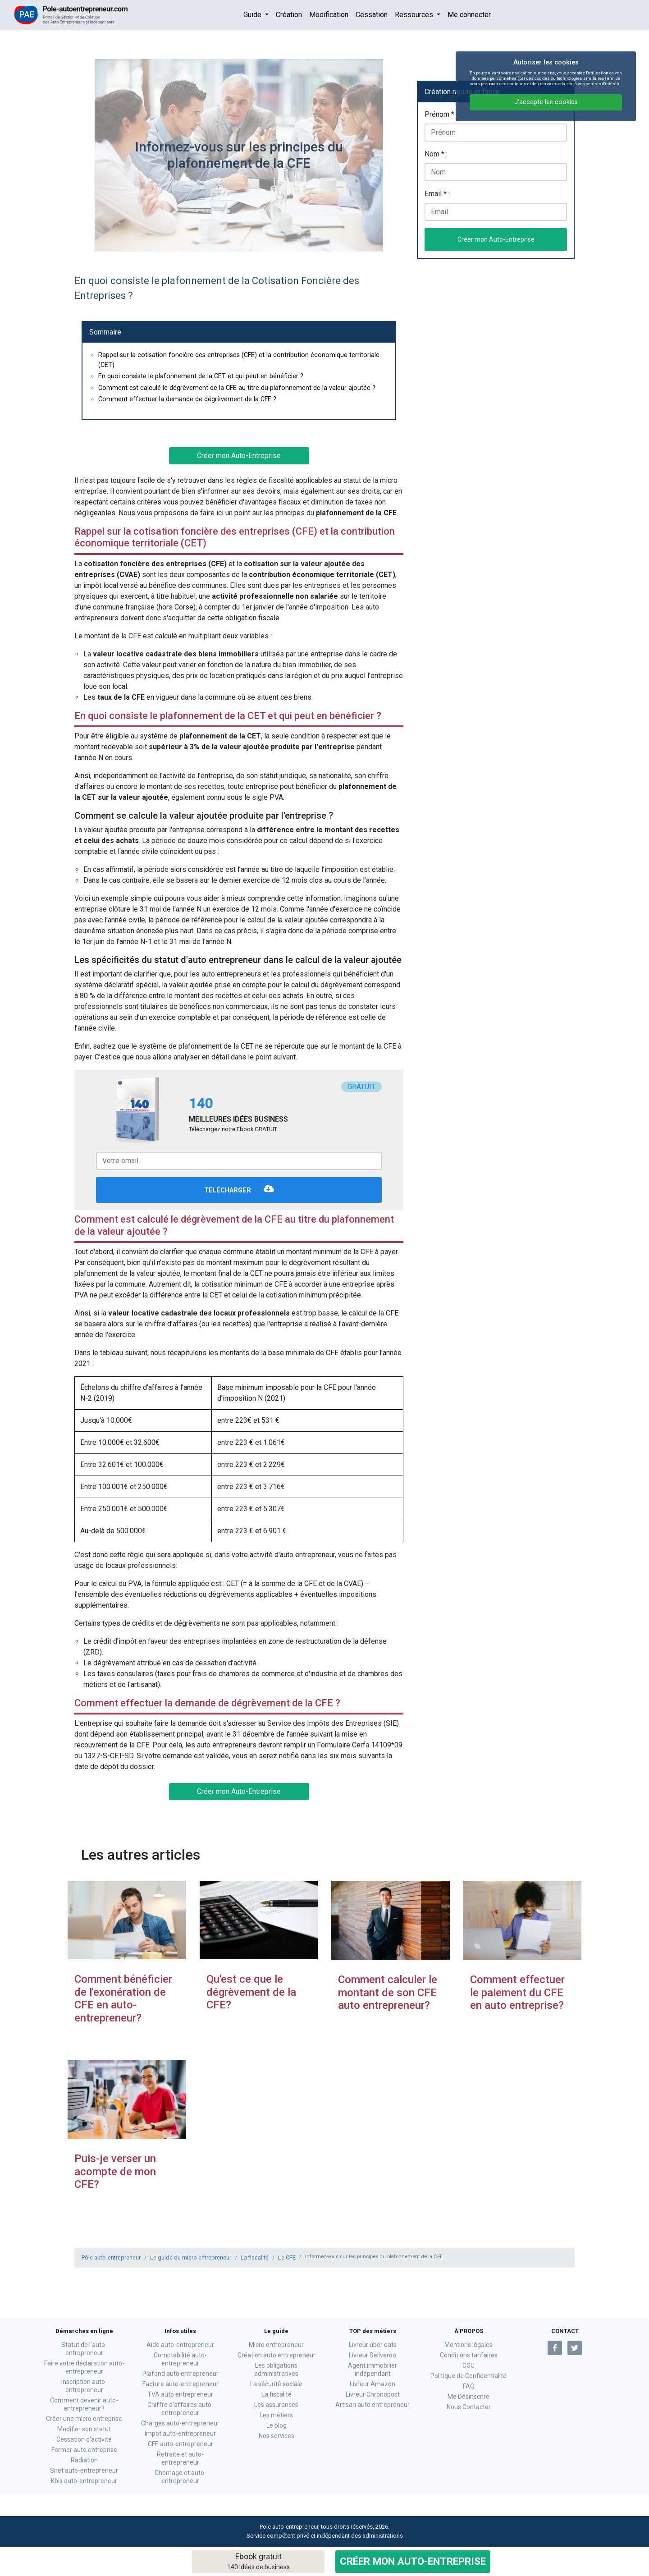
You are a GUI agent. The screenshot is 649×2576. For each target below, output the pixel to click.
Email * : (437, 193)
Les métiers (276, 2415)
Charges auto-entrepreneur (180, 2423)
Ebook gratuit (258, 2562)
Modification (328, 14)
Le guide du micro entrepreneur (190, 2257)
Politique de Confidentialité (468, 2375)
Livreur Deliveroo (372, 2355)
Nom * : (436, 154)
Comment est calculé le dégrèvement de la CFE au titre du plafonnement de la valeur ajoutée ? (236, 388)
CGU (468, 2365)
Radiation (84, 2460)
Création (289, 14)
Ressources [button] (415, 14)
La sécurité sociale (276, 2384)
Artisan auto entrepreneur (372, 2404)
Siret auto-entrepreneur (84, 2470)
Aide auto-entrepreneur (180, 2344)
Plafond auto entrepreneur (180, 2373)
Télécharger (239, 1191)
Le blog (276, 2425)
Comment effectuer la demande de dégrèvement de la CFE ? (187, 399)
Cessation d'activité (84, 2439)
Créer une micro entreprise (84, 2418)
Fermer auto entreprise (84, 2449)
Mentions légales (468, 2344)
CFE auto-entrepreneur (180, 2444)
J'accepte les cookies (546, 102)
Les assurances (276, 2404)
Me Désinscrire (468, 2396)
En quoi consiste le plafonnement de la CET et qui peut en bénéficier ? (200, 376)
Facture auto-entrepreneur (180, 2384)
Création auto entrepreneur (276, 2355)
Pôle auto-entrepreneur (111, 2257)
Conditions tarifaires (469, 2355)
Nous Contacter (469, 2407)
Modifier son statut (84, 2429)
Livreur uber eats (373, 2344)
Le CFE (287, 2257)
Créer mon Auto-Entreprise (413, 2561)
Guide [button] (253, 14)
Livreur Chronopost (373, 2394)
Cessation (372, 14)
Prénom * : (441, 114)
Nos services (276, 2435)
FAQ (469, 2386)
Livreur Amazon (372, 2384)
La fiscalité (255, 2257)
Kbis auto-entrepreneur (84, 2480)
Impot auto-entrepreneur (180, 2433)
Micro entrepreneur (276, 2344)
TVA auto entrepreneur (180, 2394)
